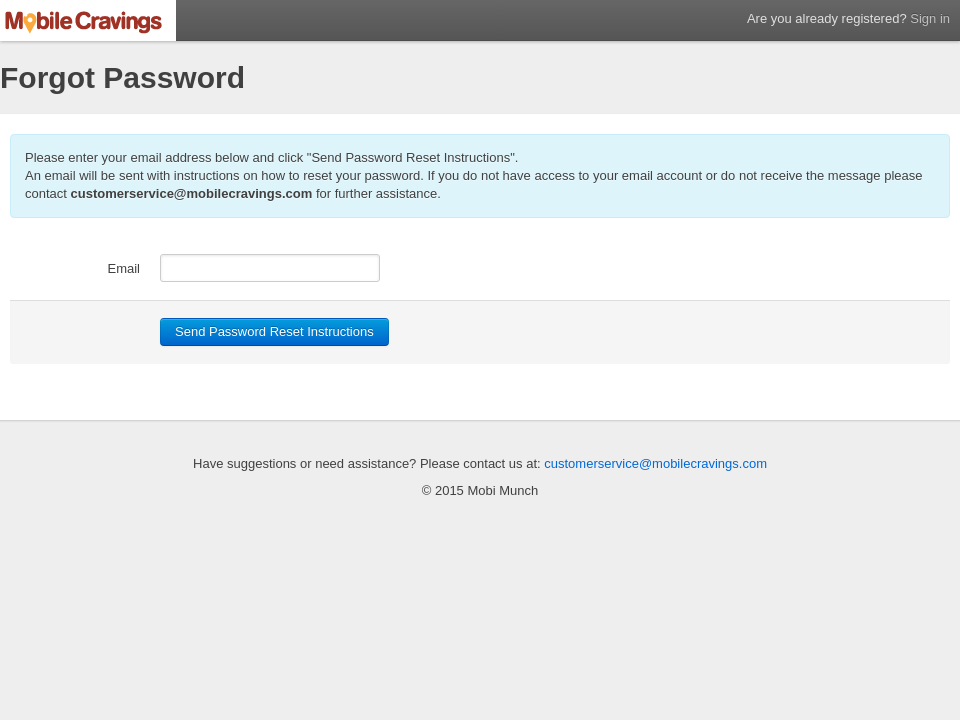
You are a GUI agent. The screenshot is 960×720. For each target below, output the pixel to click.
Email (123, 268)
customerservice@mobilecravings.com (192, 193)
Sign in (930, 18)
